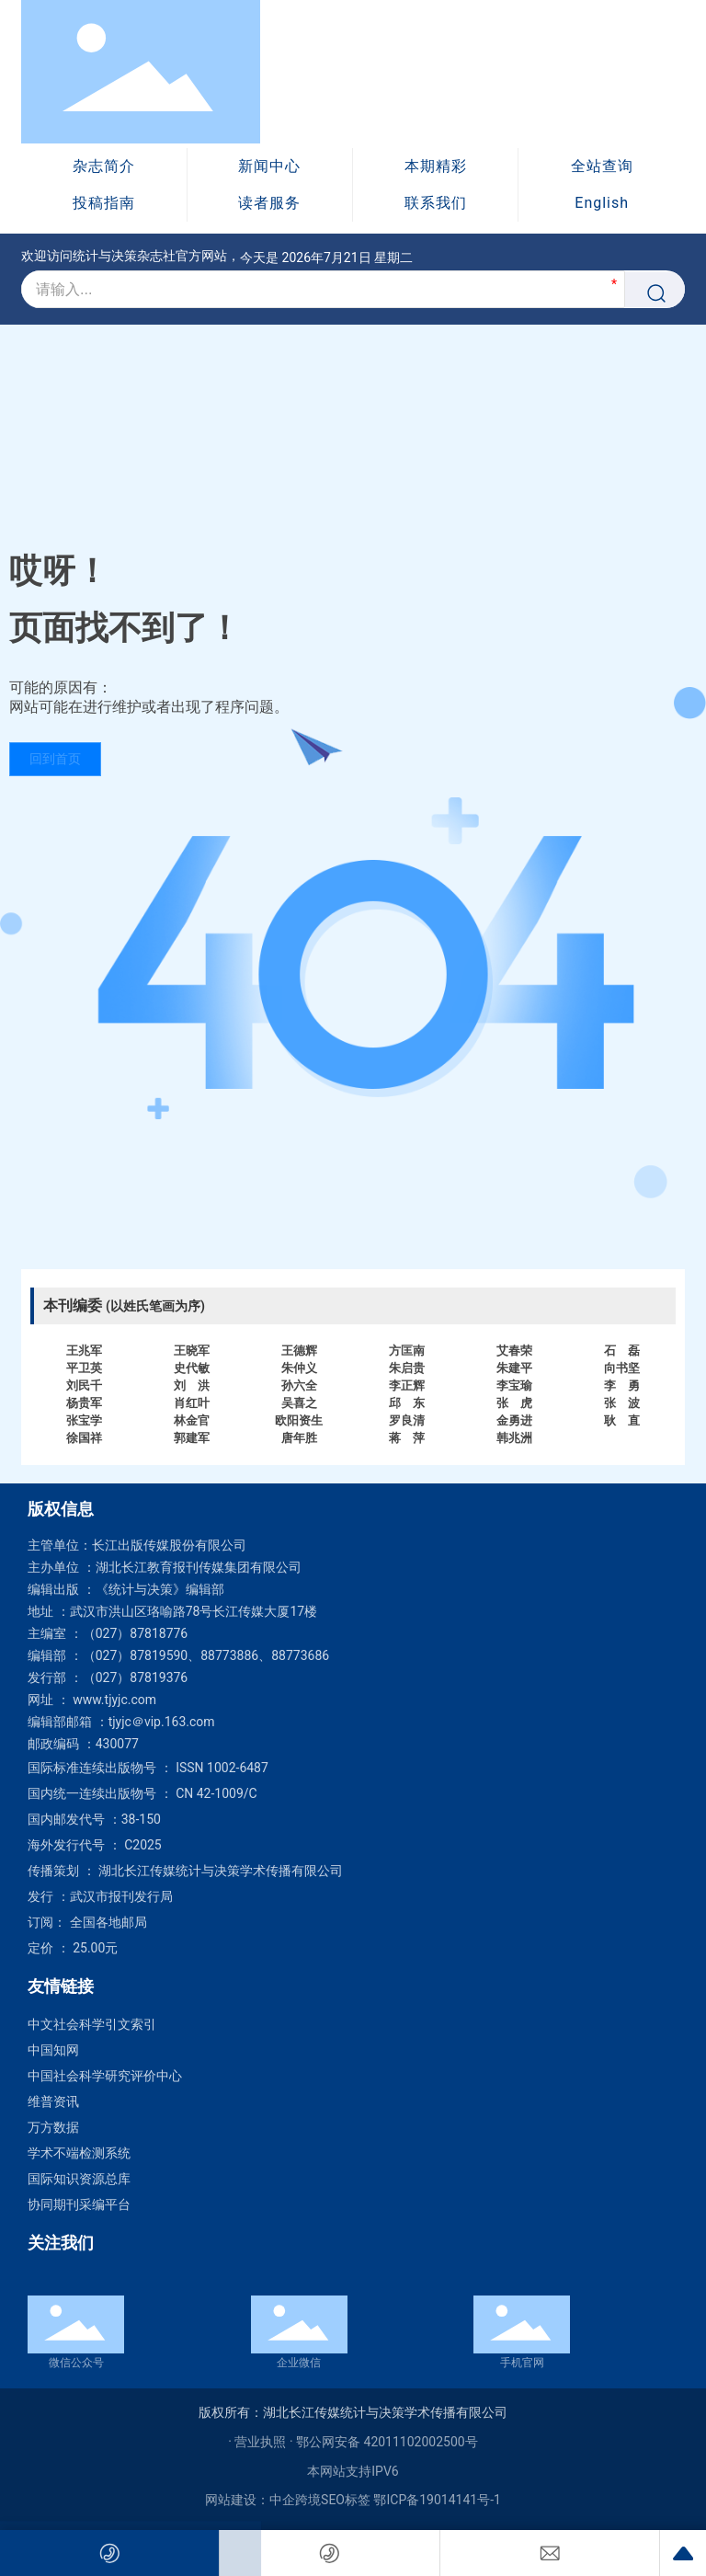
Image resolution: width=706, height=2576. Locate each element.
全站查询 (602, 166)
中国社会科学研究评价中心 (105, 2075)
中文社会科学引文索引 (92, 2024)
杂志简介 (104, 166)
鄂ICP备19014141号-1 (436, 2499)
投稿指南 (104, 203)
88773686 (300, 1655)
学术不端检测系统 (79, 2153)
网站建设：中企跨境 (263, 2499)
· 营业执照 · (262, 2441)
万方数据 (53, 2127)
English (602, 203)
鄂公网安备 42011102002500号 (387, 2441)
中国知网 (53, 2050)
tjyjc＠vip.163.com (161, 1721)
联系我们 (435, 203)
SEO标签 (345, 2499)
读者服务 (269, 203)
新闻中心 (269, 166)
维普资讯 (53, 2101)
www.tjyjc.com (114, 1699)
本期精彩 (435, 166)
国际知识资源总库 (79, 2178)
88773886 (229, 1655)
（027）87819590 (135, 1655)
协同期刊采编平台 (79, 2204)
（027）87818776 (135, 1633)
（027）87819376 (135, 1677)
